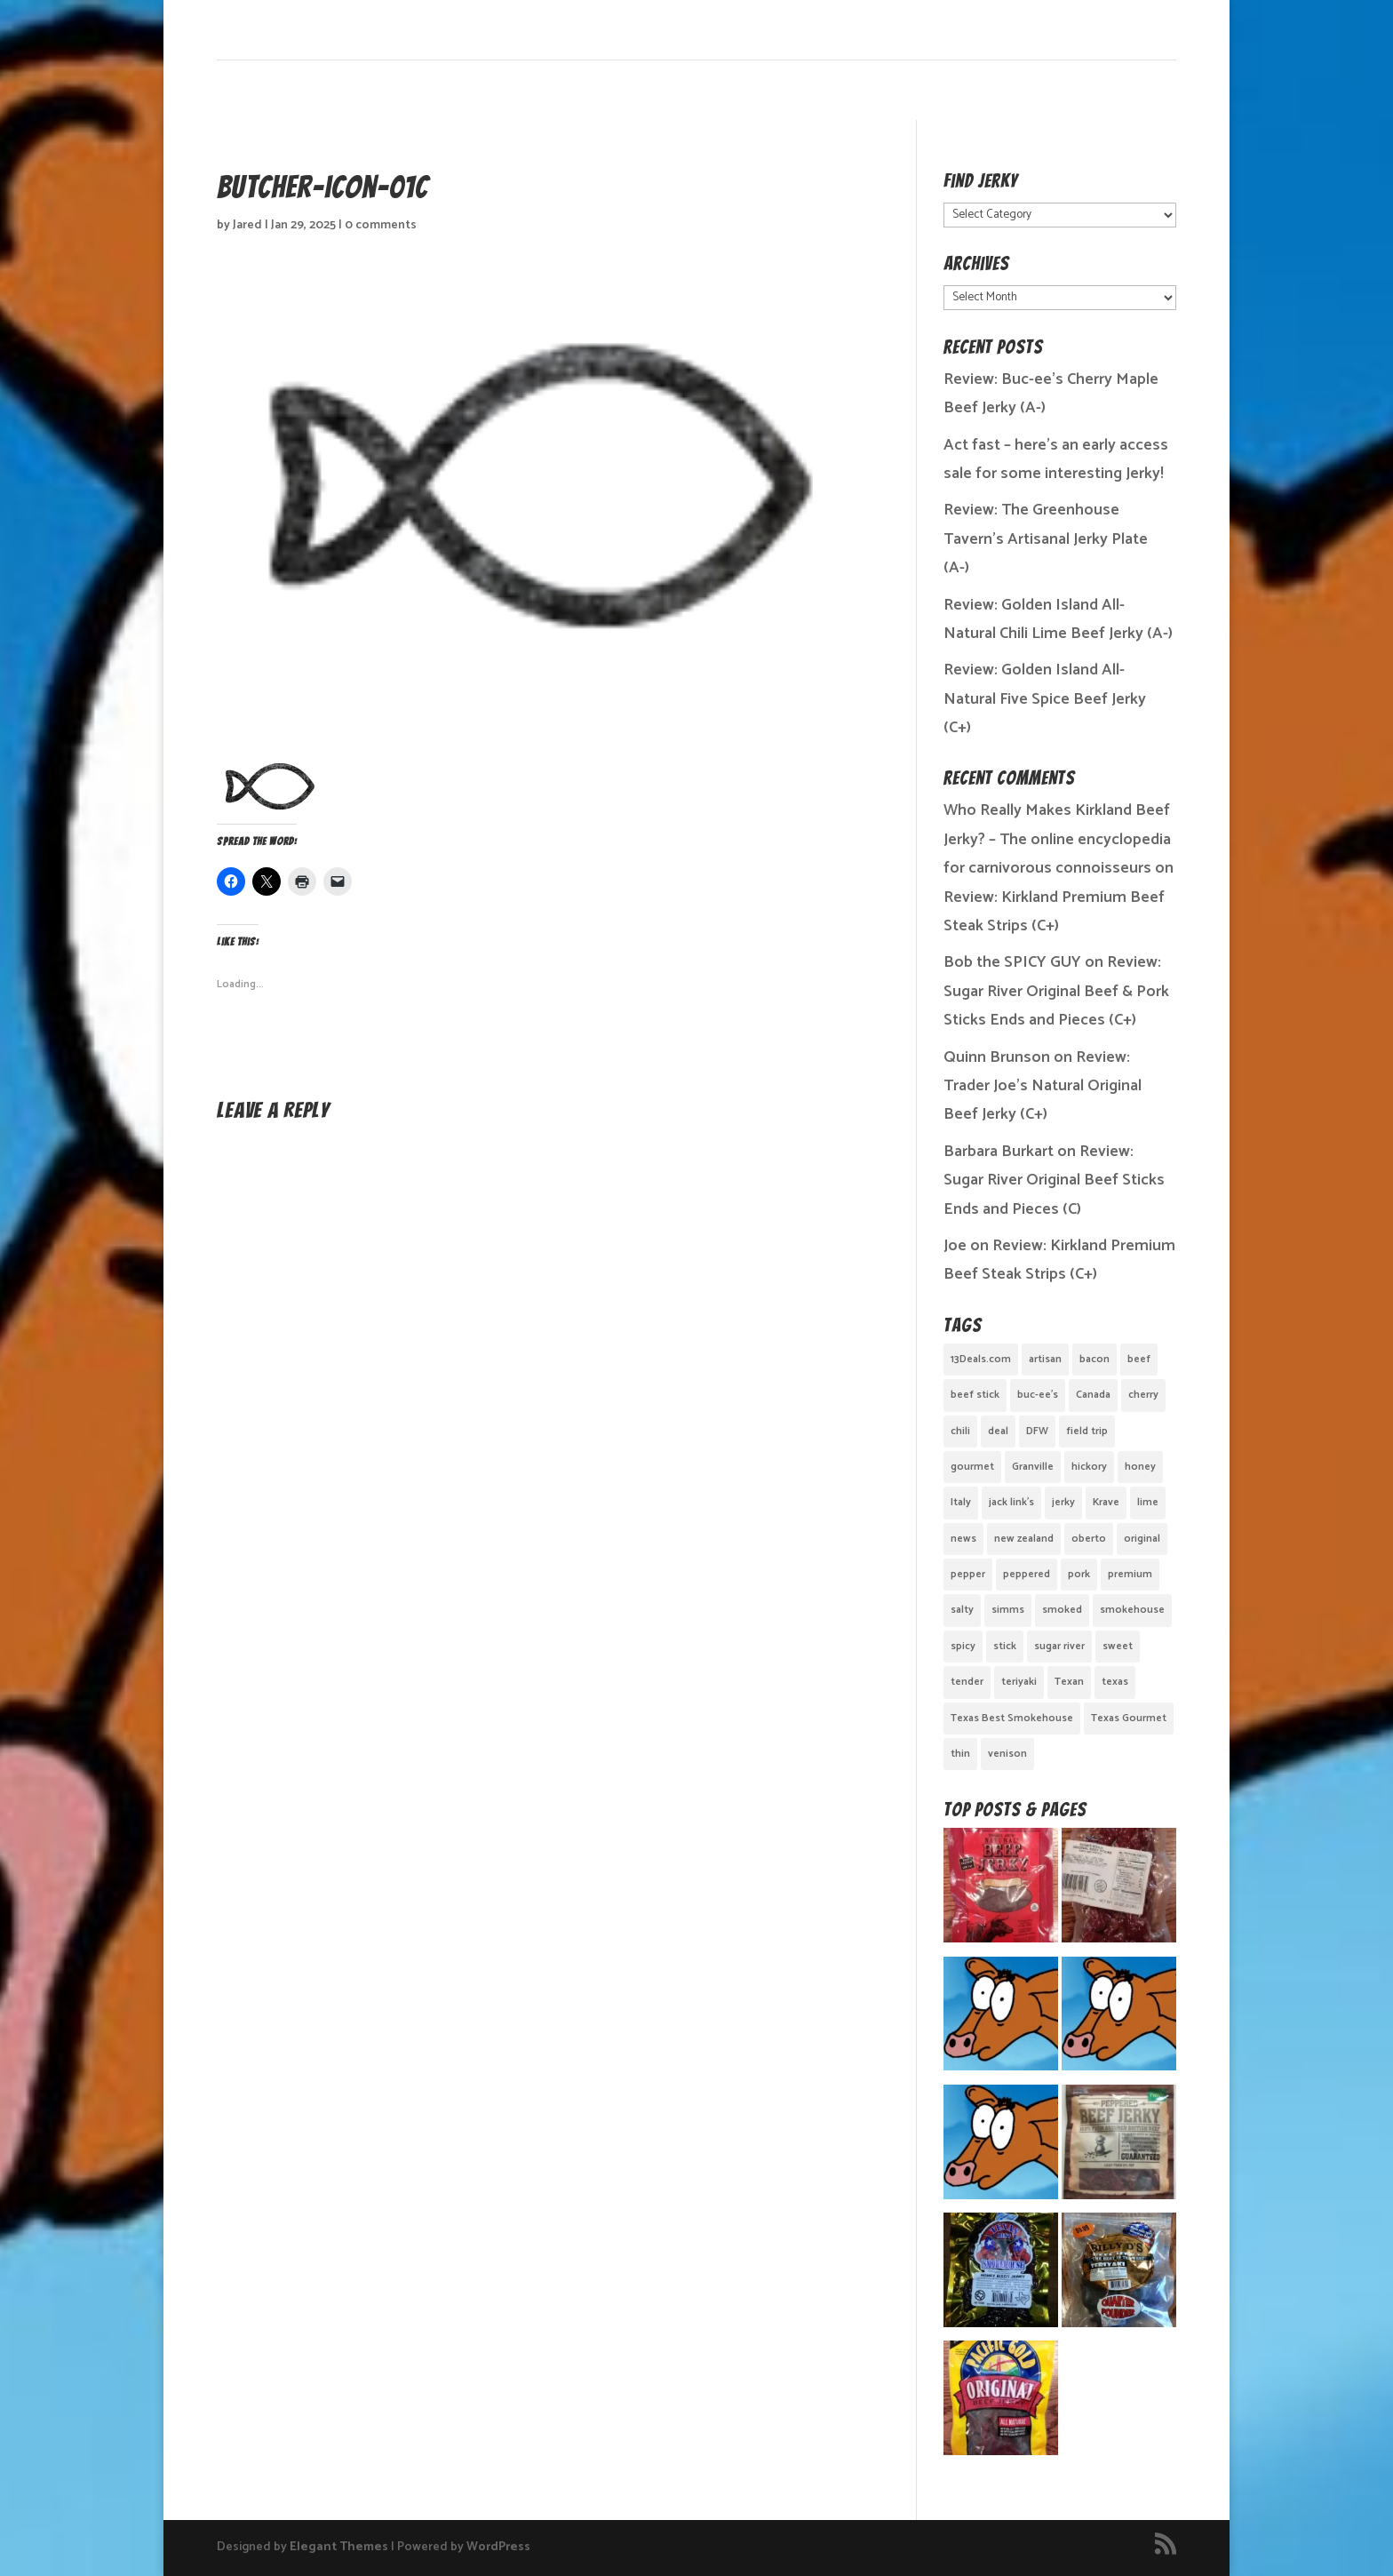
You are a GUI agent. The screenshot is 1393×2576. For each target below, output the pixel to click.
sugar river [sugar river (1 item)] (1059, 1646)
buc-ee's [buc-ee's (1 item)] (1037, 1394)
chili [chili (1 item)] (960, 1431)
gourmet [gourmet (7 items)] (972, 1466)
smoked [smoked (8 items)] (1062, 1609)
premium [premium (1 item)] (1130, 1574)
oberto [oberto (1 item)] (1088, 1538)
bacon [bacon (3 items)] (1094, 1359)
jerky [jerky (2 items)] (1063, 1502)
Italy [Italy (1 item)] (961, 1502)
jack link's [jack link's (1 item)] (1011, 1502)
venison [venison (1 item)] (1007, 1753)
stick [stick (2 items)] (1004, 1646)
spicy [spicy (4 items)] (963, 1646)
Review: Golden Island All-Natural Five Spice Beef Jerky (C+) (1044, 699)
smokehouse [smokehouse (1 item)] (1132, 1609)
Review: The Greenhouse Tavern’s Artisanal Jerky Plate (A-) (1045, 539)
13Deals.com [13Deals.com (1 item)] (981, 1359)
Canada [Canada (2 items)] (1093, 1394)
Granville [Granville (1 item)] (1033, 1466)
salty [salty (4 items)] (962, 1609)
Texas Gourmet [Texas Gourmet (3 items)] (1128, 1718)
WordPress (498, 2547)
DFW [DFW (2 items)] (1037, 1431)
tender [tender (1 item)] (967, 1681)
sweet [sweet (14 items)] (1117, 1646)
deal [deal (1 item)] (998, 1431)
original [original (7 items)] (1142, 1538)
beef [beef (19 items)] (1138, 1359)
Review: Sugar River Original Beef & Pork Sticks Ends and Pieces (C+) (1056, 991)
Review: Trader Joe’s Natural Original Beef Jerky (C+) (1042, 1086)
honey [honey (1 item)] (1140, 1466)
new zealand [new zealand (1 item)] (1024, 1538)
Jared (247, 225)
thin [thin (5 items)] (960, 1753)
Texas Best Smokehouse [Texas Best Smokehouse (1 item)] (1012, 1718)
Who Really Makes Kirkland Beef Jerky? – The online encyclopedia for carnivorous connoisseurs (1057, 839)
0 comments (381, 225)
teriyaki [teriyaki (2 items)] (1019, 1681)
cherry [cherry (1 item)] (1143, 1394)
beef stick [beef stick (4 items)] (975, 1394)
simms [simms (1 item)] (1007, 1609)
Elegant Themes (339, 2547)
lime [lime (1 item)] (1147, 1502)
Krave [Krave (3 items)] (1106, 1502)
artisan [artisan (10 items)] (1045, 1359)
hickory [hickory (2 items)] (1089, 1466)
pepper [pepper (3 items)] (968, 1574)
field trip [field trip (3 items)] (1087, 1431)
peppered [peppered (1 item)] (1026, 1574)
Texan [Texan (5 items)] (1069, 1681)
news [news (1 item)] (963, 1538)
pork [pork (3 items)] (1079, 1574)
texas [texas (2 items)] (1115, 1681)
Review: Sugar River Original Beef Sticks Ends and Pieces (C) (1054, 1180)
